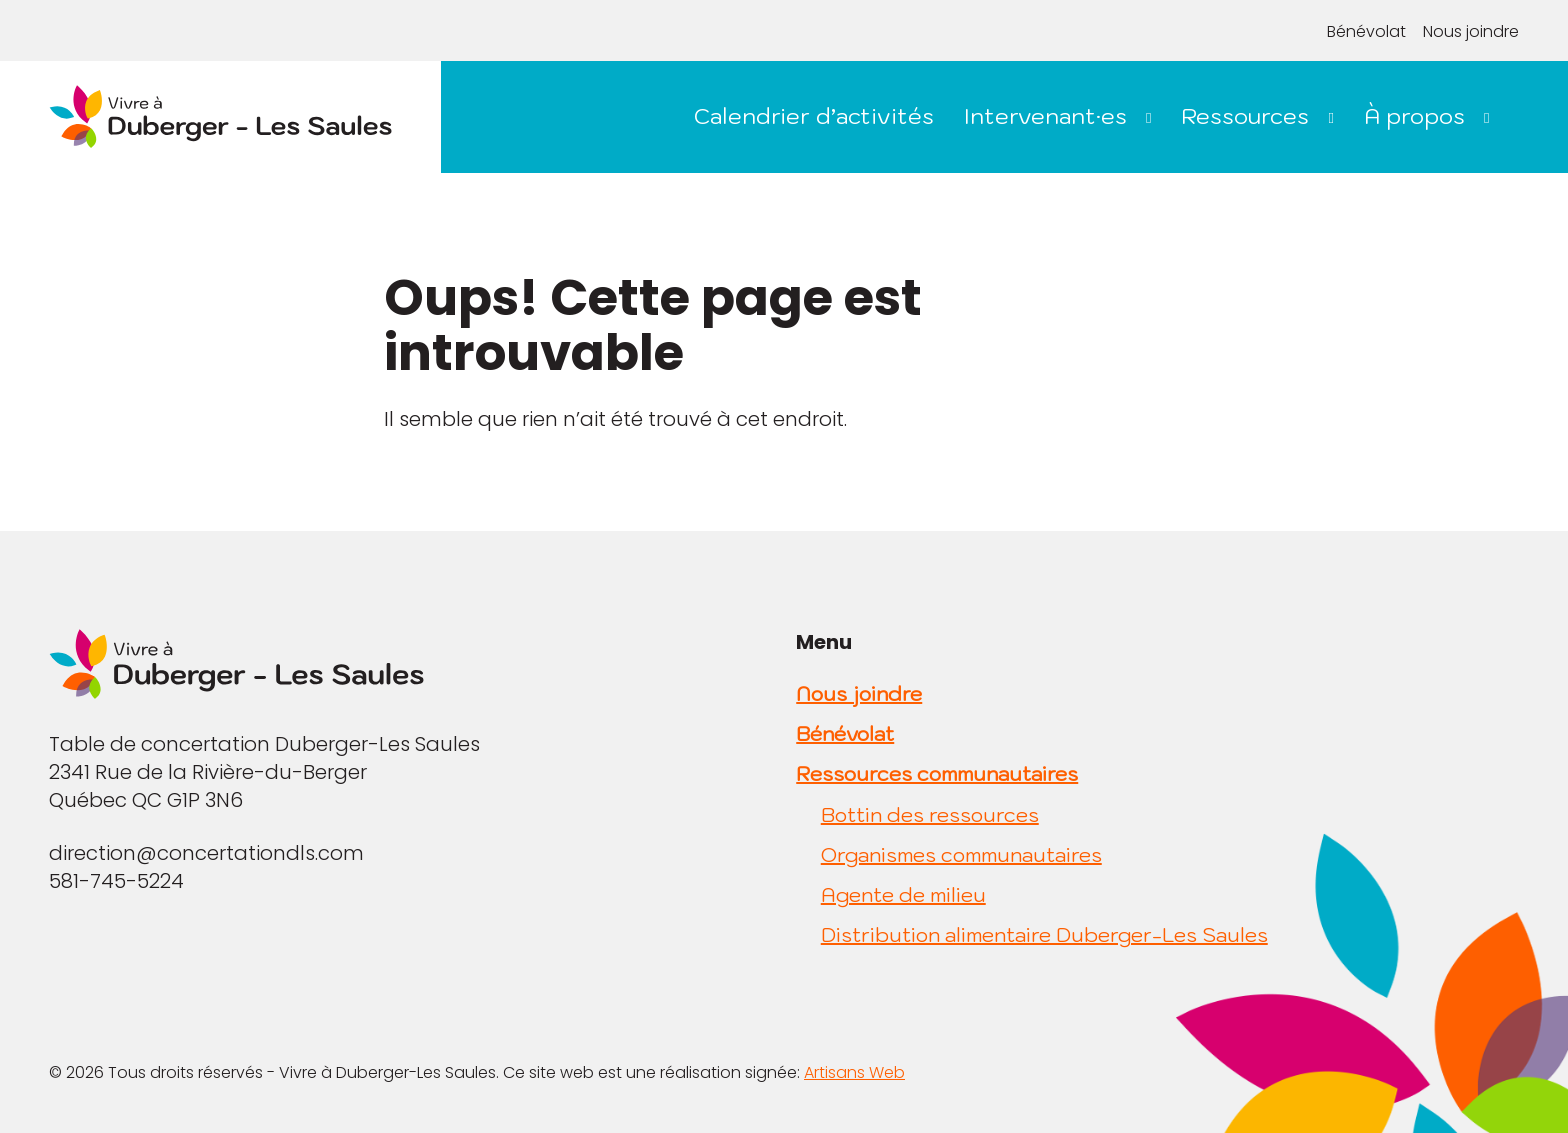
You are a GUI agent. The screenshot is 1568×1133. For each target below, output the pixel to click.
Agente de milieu (903, 895)
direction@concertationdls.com (206, 853)
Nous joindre (1471, 31)
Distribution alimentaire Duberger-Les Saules (1044, 935)
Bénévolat (1366, 31)
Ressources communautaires (937, 774)
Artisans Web (854, 1072)
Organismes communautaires (961, 855)
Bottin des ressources (930, 815)
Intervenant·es (1045, 115)
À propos (1414, 115)
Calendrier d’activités (814, 115)
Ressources (1245, 115)
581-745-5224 (116, 881)
